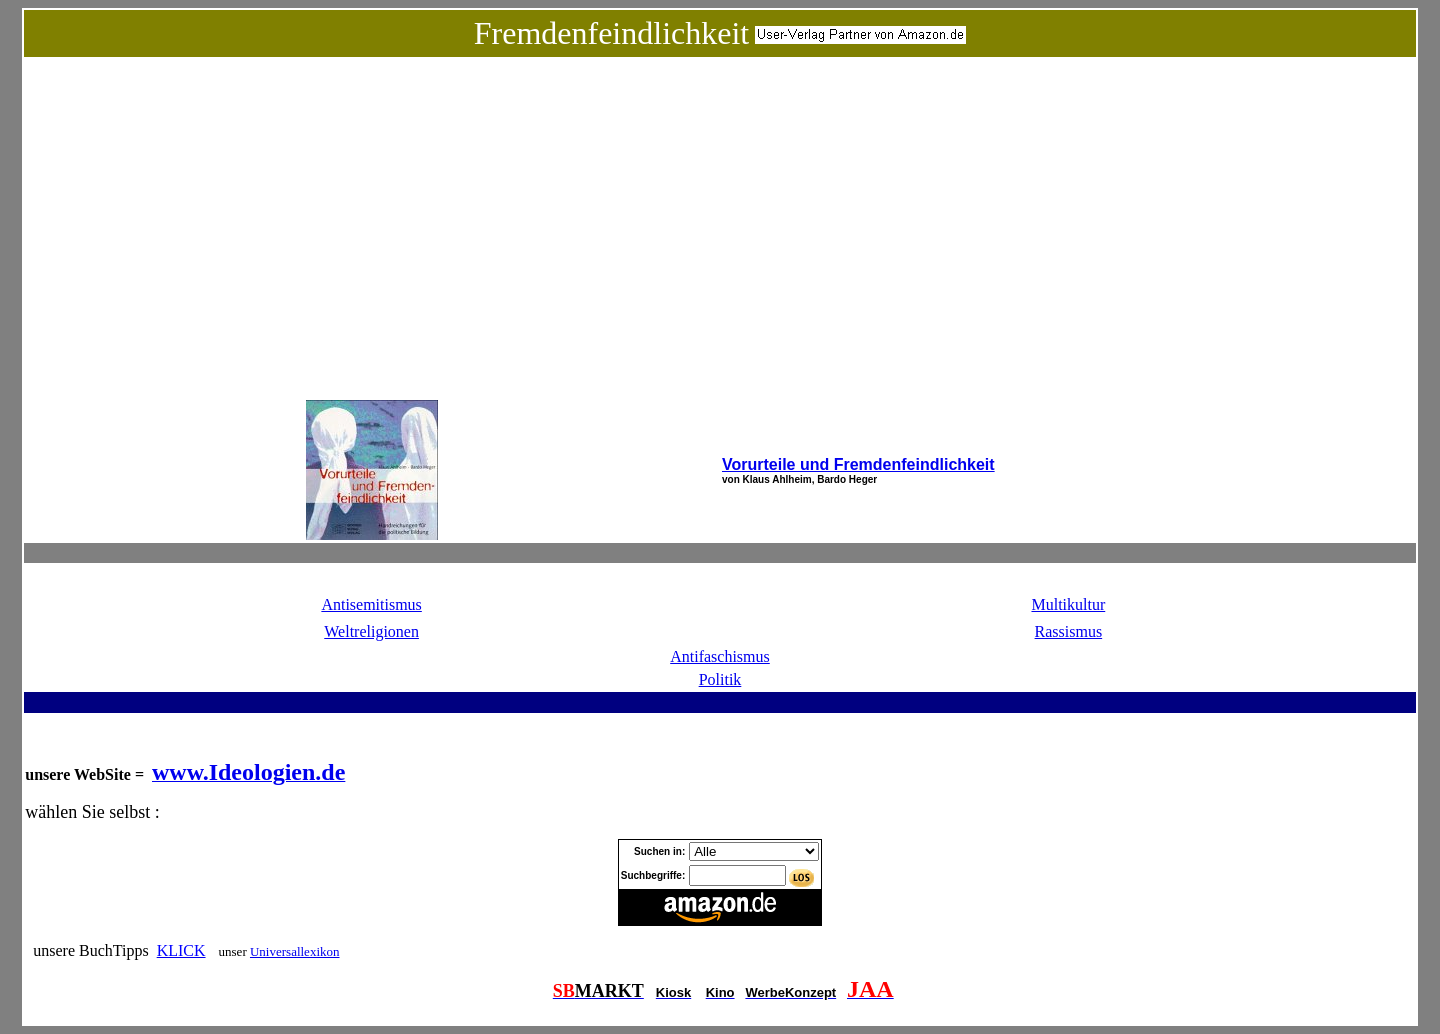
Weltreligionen (371, 631)
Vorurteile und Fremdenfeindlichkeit (858, 464)
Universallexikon (295, 951)
